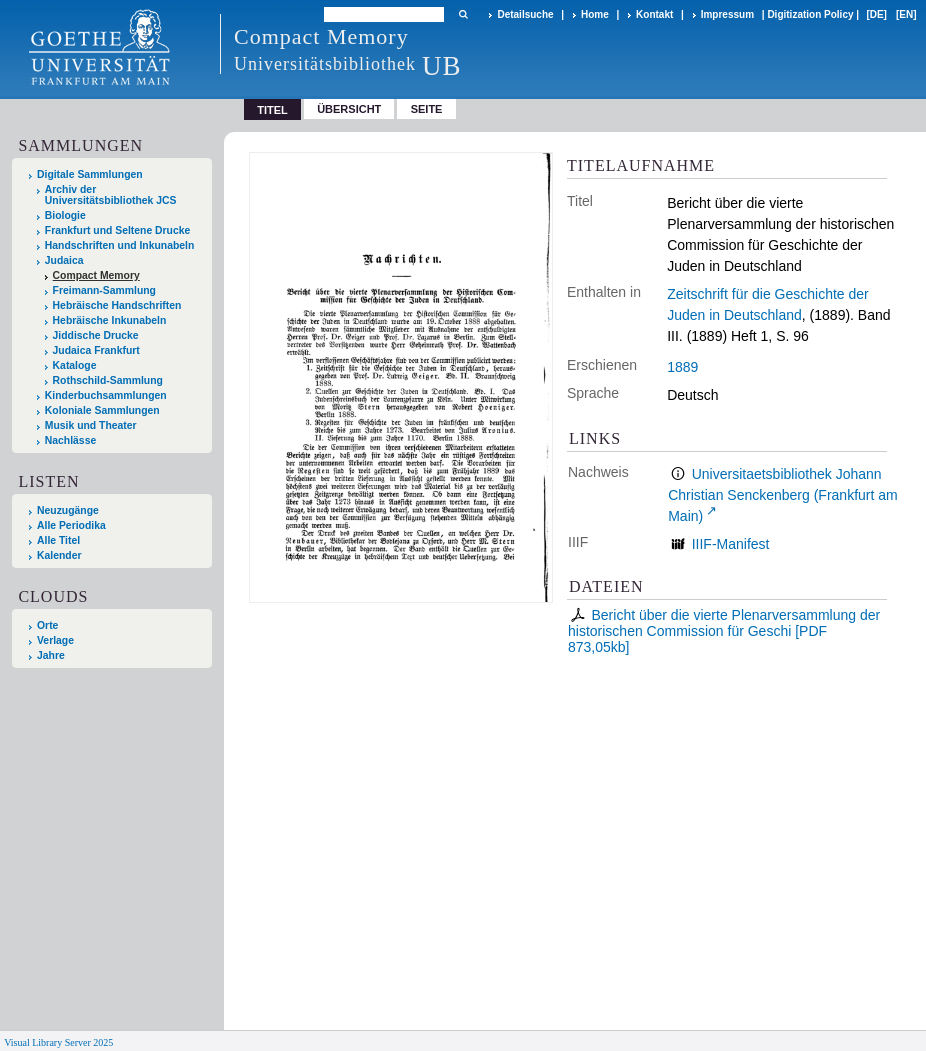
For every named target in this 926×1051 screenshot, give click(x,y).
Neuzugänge (68, 510)
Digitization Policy (810, 14)
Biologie (65, 215)
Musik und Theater (91, 425)
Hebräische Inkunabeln (110, 320)
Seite (427, 109)
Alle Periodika (71, 525)
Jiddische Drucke (96, 335)
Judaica (64, 260)
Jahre (51, 655)
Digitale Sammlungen (90, 174)
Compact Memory (96, 275)
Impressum (727, 14)
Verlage (55, 640)
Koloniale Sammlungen (102, 410)
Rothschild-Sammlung (108, 380)
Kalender (59, 555)
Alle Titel (58, 540)
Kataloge (75, 365)
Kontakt (654, 14)
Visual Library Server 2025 (58, 1042)
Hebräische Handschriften (117, 305)
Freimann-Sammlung (104, 290)
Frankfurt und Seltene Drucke (118, 230)
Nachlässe (70, 440)
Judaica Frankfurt (96, 350)
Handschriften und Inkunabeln (120, 245)
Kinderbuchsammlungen (106, 395)
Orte (47, 625)
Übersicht (349, 109)
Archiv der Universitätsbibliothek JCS (111, 195)
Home (595, 14)
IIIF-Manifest (731, 544)
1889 (682, 367)
